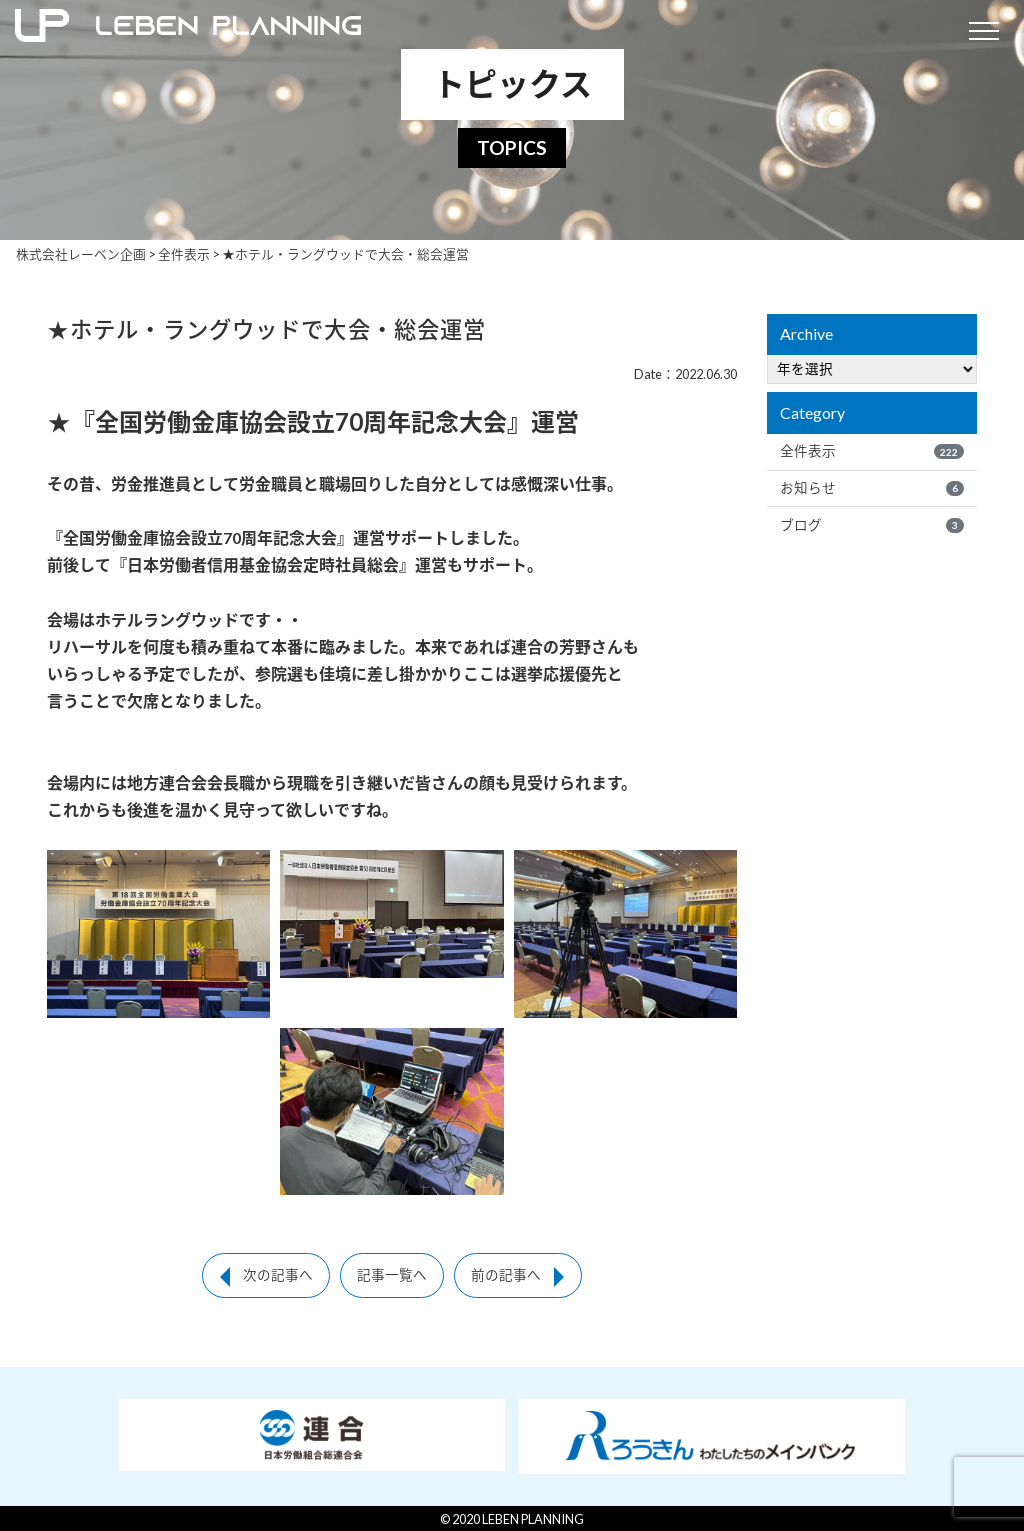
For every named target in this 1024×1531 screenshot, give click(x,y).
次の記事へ (278, 1275)
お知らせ (872, 488)
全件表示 (872, 451)
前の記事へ (506, 1275)
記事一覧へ (392, 1275)
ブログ (872, 525)
